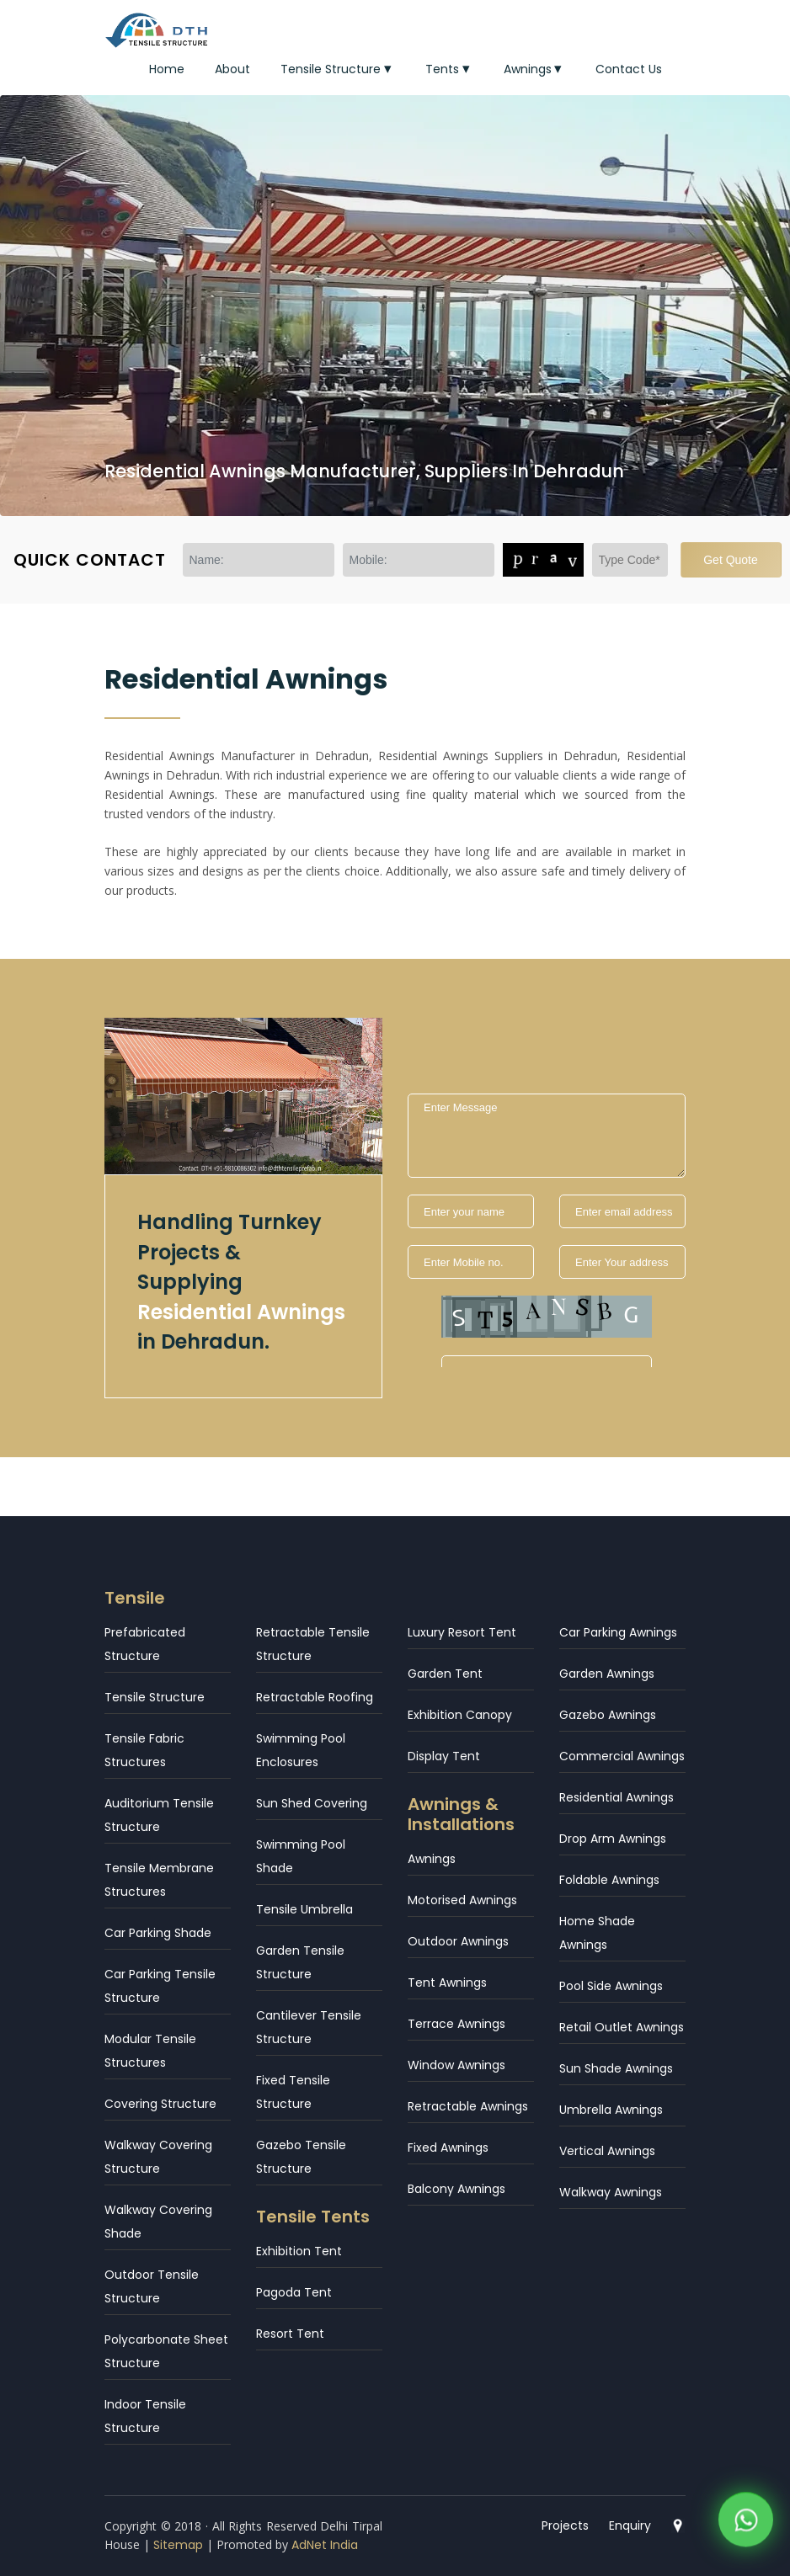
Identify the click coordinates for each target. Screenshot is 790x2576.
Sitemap (178, 2544)
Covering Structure (160, 2103)
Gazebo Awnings (607, 1714)
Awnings (535, 69)
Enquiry (630, 2525)
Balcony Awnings (456, 2188)
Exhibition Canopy (460, 1714)
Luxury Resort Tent (462, 1632)
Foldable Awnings (609, 1879)
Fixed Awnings (448, 2147)
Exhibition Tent (299, 2251)
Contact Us (628, 69)
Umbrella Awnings (611, 2109)
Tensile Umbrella (304, 1909)
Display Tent (444, 1756)
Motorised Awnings (462, 1900)
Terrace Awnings (456, 2023)
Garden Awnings (606, 1673)
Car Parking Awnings (618, 1632)
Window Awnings (456, 2065)
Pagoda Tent (294, 2292)
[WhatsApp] (745, 2516)
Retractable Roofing (314, 1697)
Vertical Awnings (607, 2150)
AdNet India (324, 2544)
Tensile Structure (337, 69)
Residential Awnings (616, 1797)
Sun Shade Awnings (616, 2068)
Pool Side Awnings (611, 1985)
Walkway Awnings (610, 2192)
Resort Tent (290, 2333)
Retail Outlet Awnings (621, 2027)
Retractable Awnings (468, 2106)
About (232, 69)
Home (166, 69)
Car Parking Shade (157, 1932)
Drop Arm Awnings (612, 1838)
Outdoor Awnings (458, 1941)
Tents (449, 69)
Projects (565, 2525)
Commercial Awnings (622, 1756)
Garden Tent (445, 1673)
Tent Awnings (447, 1982)
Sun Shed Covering (311, 1803)
